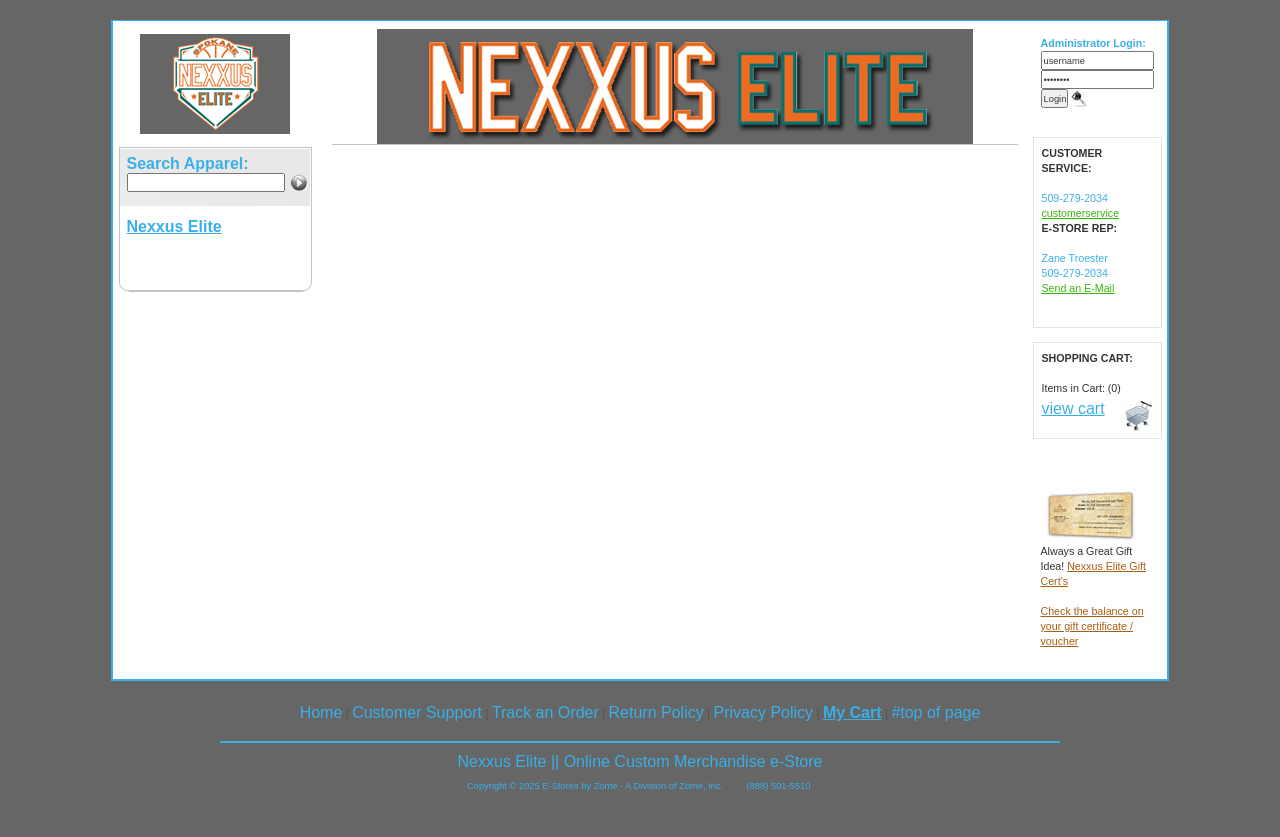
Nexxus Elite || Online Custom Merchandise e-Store (640, 761)
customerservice (1081, 213)
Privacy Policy (764, 712)
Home (321, 712)
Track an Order (545, 712)
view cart (1073, 408)
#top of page (935, 712)
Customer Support (417, 712)
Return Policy (656, 712)
